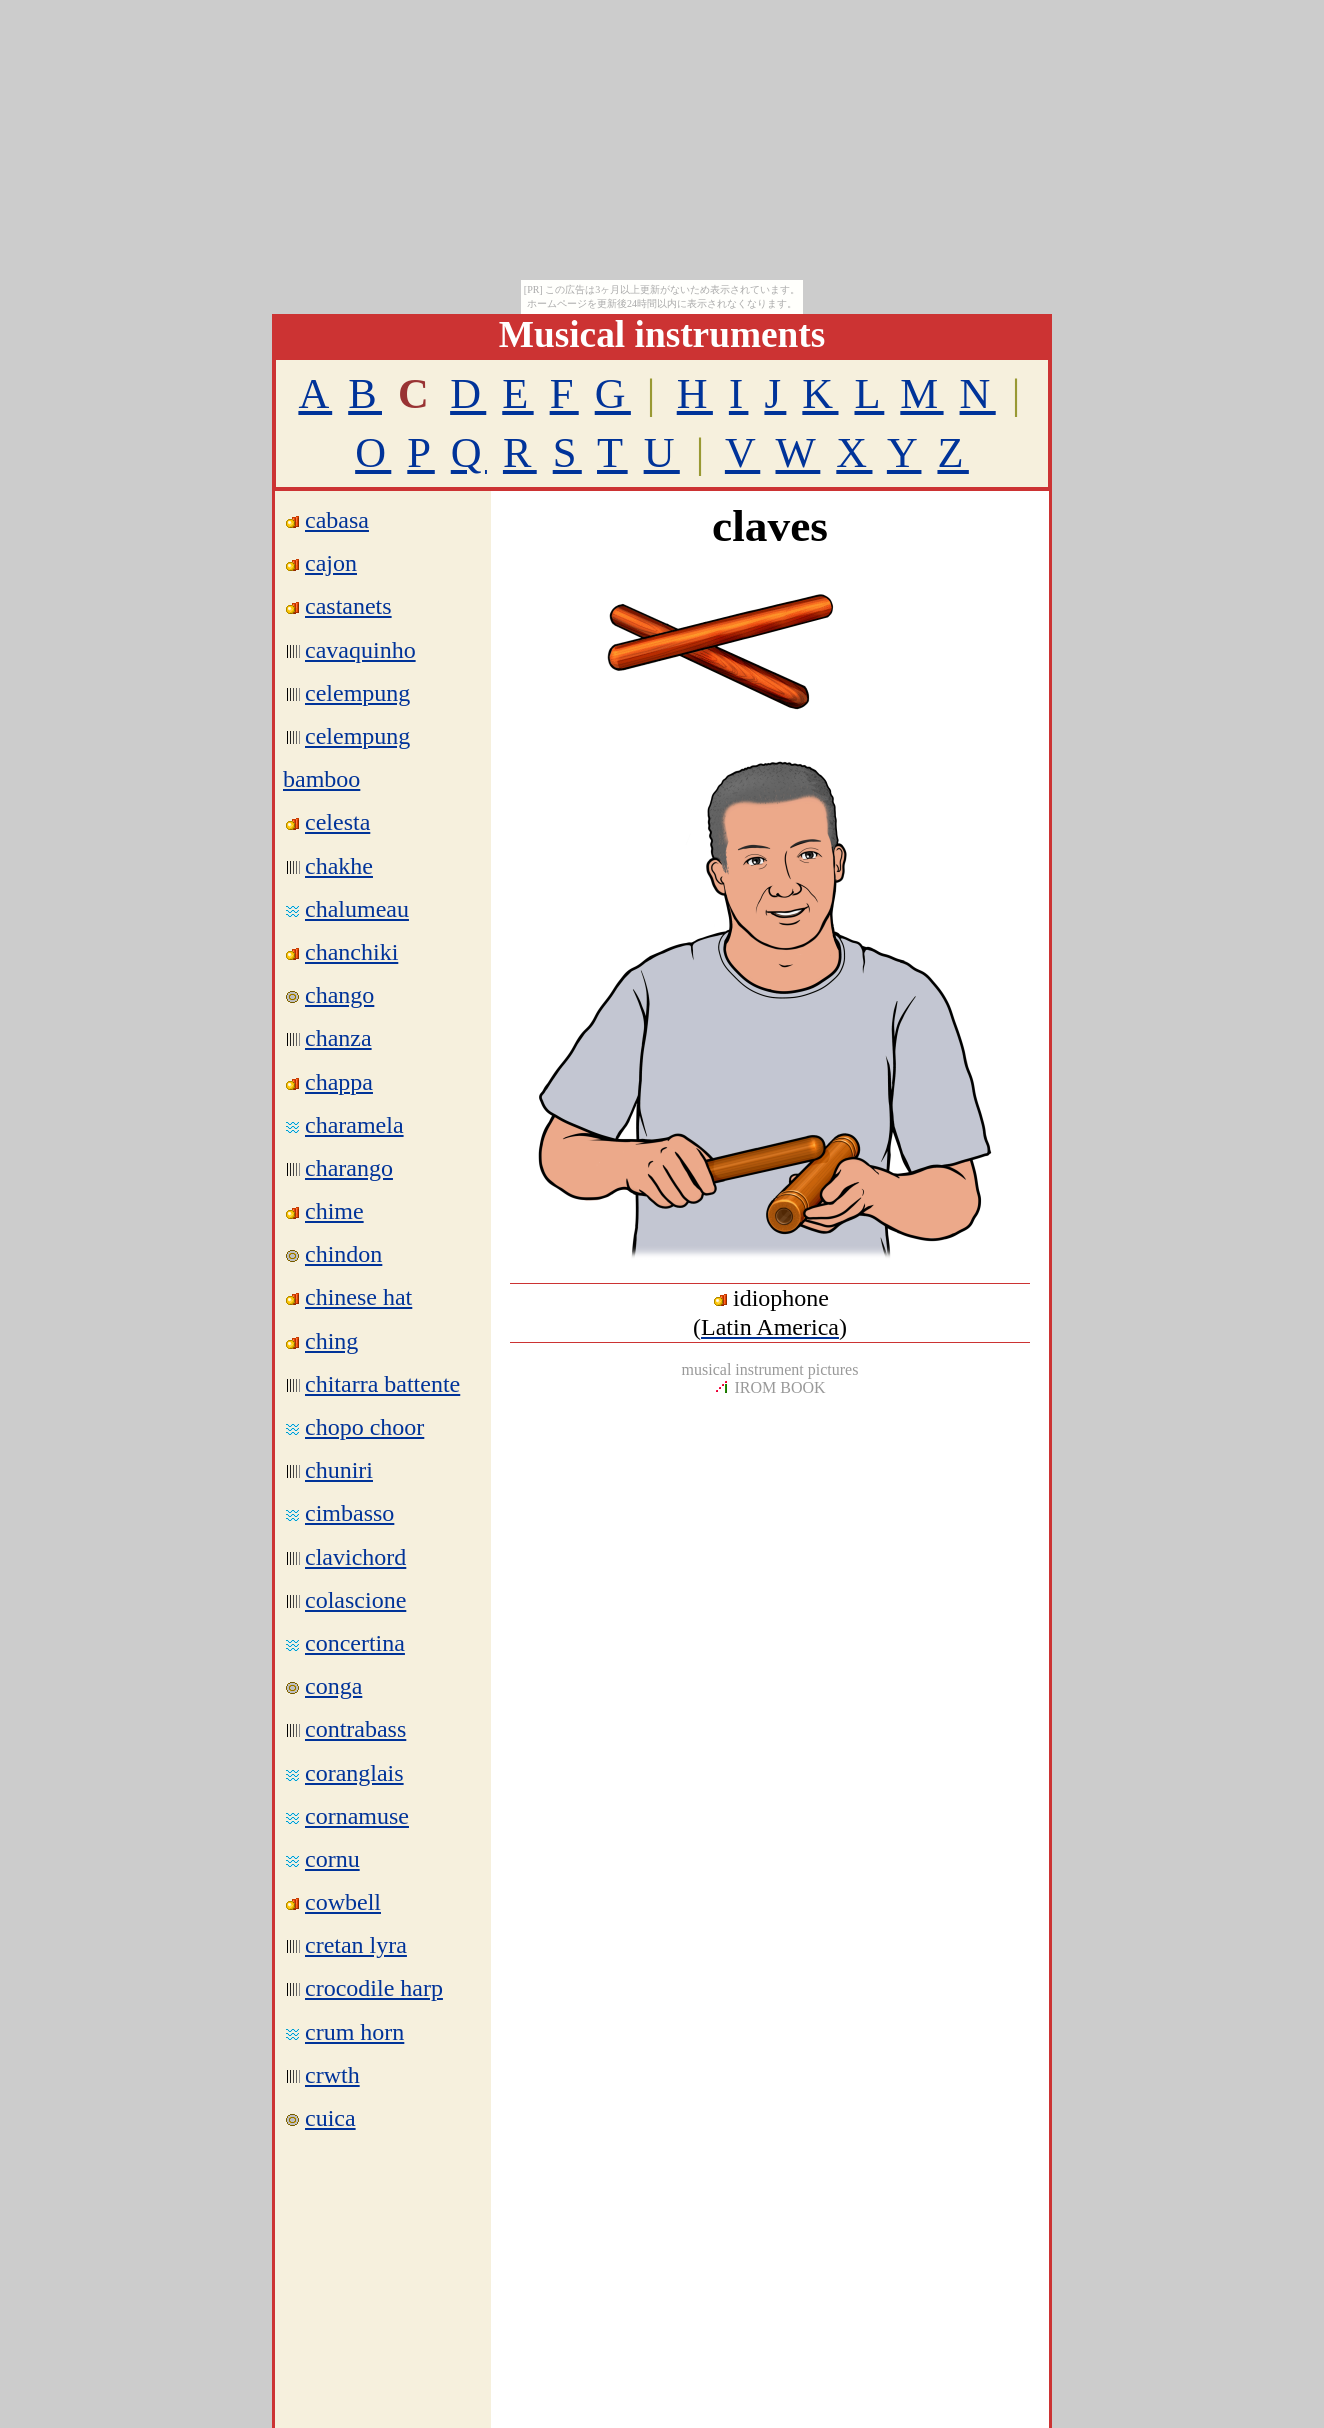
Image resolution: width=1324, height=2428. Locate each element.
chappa (339, 1082)
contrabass (355, 1729)
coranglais (354, 1773)
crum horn (354, 2032)
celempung (357, 693)
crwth (332, 2075)
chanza (338, 1038)
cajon (331, 563)
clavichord (355, 1557)
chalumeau (357, 909)
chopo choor (364, 1427)
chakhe (339, 866)
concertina (355, 1643)
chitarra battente (382, 1384)
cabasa (337, 520)
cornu (332, 1859)
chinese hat (358, 1297)
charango (349, 1168)
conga (333, 1686)
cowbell (343, 1902)
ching (331, 1341)
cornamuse (357, 1816)
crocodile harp (374, 1988)
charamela (354, 1125)
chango (339, 995)
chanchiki (351, 952)
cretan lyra (356, 1945)
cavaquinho (360, 650)
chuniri (339, 1470)
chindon (343, 1254)
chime (334, 1211)
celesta (337, 822)
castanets (348, 606)
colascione (355, 1600)
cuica (330, 2118)
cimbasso (349, 1513)
